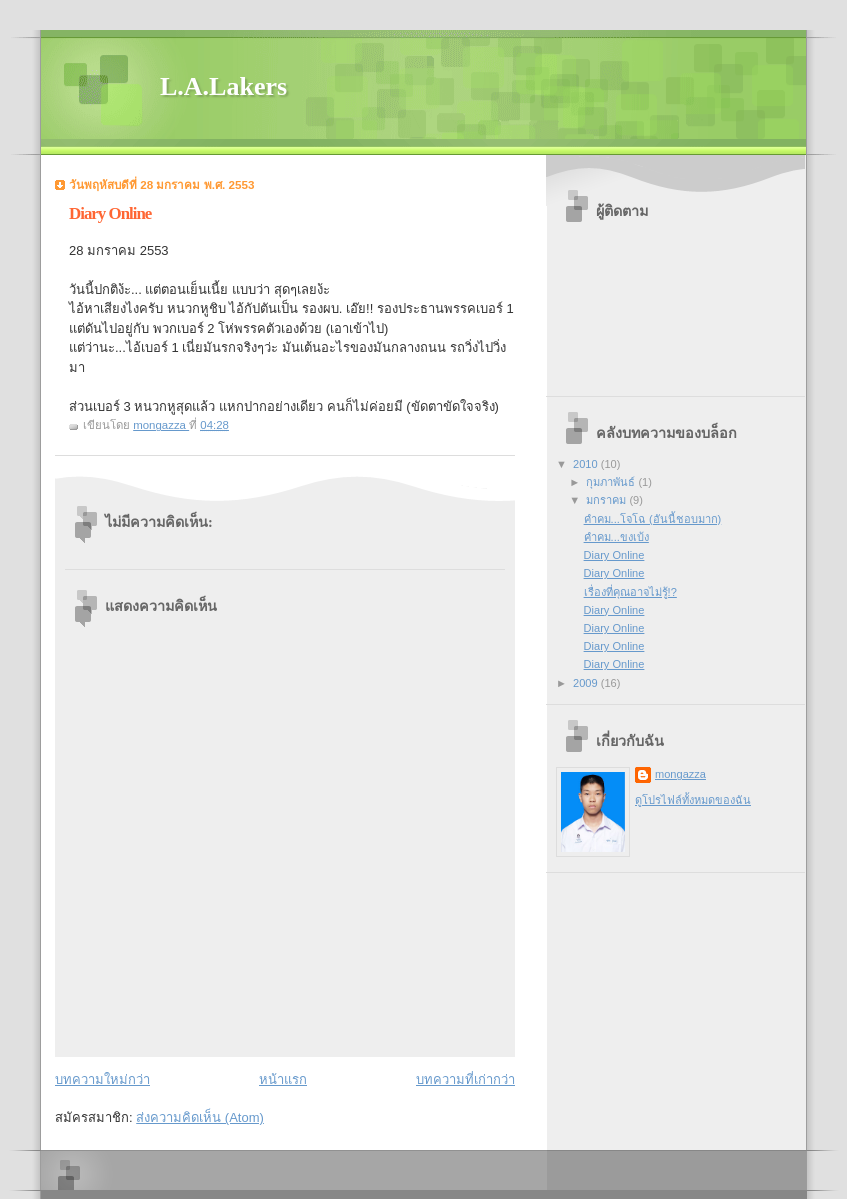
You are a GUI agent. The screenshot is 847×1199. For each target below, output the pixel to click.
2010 (587, 464)
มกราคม (607, 500)
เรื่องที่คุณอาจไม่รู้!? (630, 592)
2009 (587, 683)
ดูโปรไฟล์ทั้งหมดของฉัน (693, 800)
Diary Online (614, 555)
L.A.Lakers (223, 86)
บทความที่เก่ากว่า (465, 1079)
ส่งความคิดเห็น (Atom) (200, 1117)
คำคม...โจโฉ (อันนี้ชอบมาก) (653, 519)
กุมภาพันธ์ (612, 482)
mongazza (680, 774)
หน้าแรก (283, 1079)
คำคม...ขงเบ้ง (616, 537)
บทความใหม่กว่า (102, 1079)
